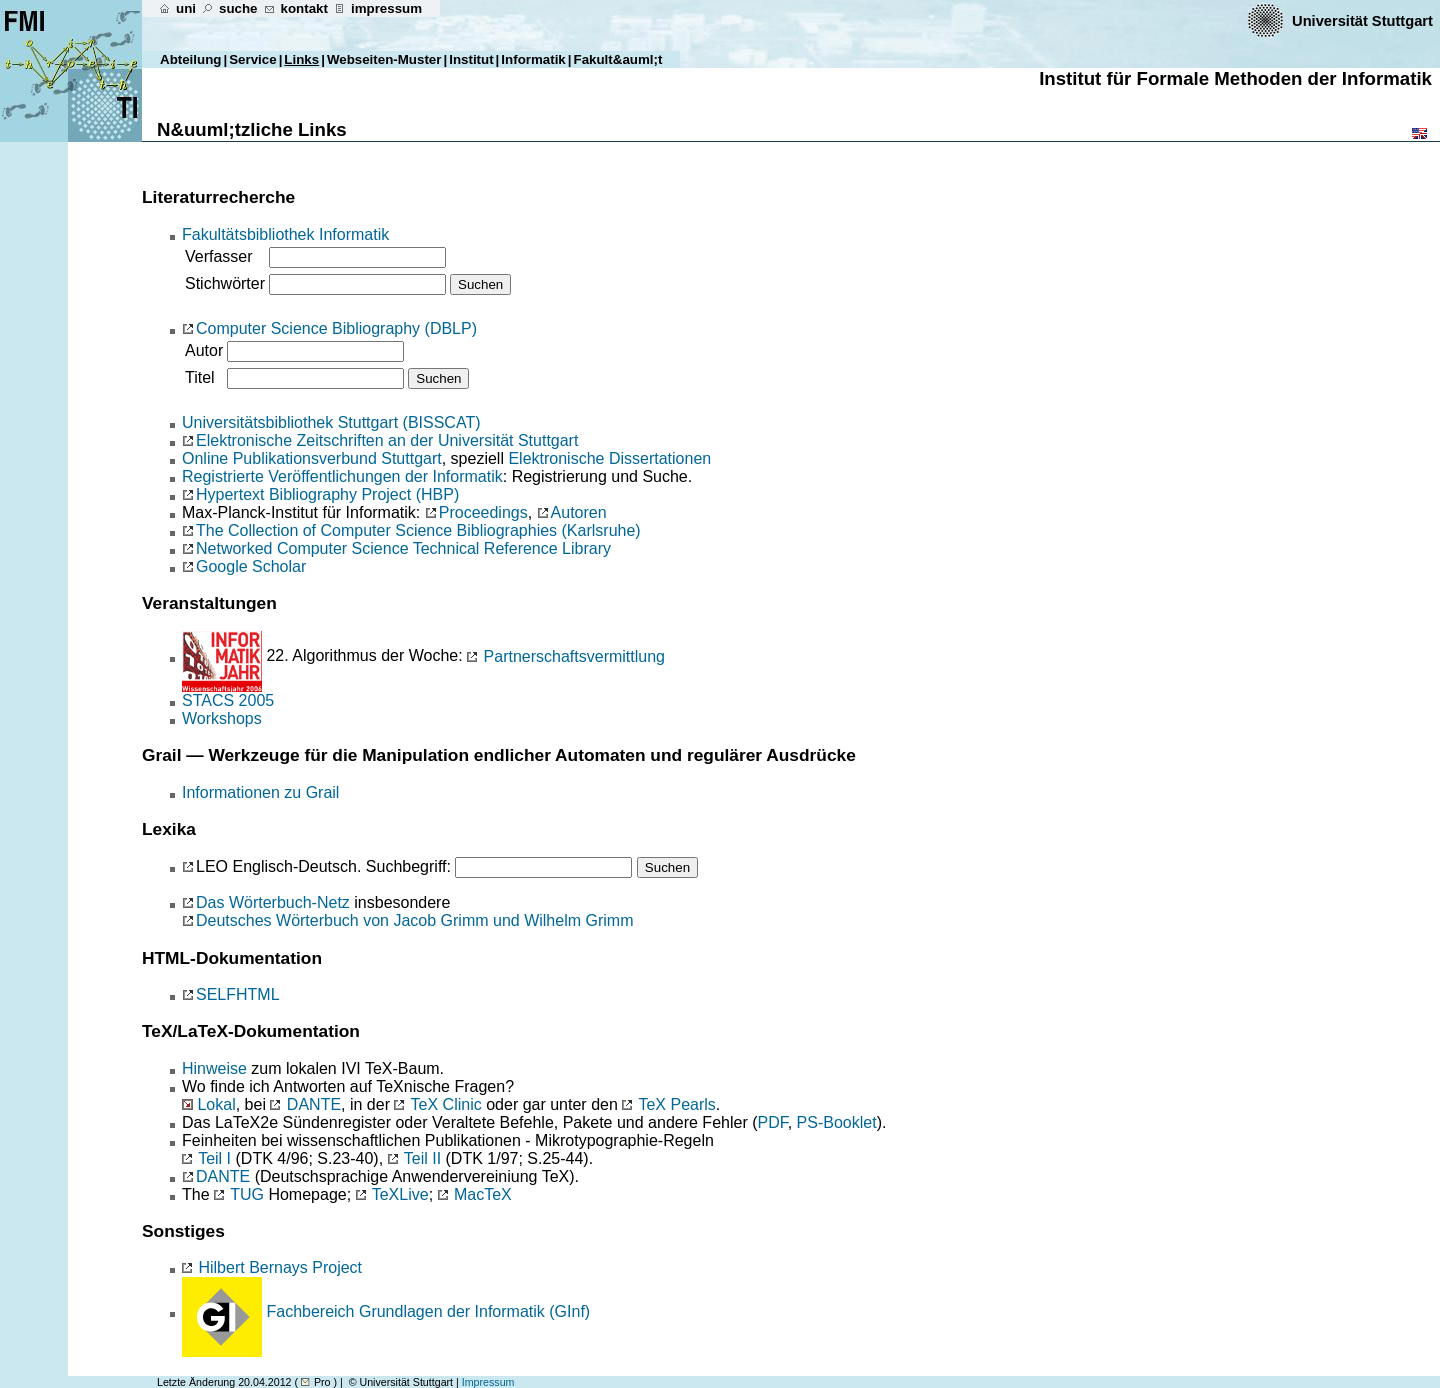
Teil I (214, 1158)
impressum (386, 8)
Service (252, 59)
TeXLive (400, 1194)
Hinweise (214, 1068)
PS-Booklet (837, 1122)
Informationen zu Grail (260, 792)
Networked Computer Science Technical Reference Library (403, 548)
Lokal (216, 1104)
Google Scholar (251, 566)
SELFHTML (238, 994)
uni (186, 8)
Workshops (222, 718)
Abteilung (190, 59)
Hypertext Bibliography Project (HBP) (327, 494)
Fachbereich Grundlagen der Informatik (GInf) (428, 1311)
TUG (247, 1194)
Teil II (422, 1158)
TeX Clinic (446, 1104)
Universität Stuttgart (1364, 21)
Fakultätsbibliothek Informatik (285, 234)
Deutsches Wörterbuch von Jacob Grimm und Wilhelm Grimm (414, 920)
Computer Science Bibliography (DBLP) (336, 328)
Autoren (579, 512)
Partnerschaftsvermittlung (566, 656)
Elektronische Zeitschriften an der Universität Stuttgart (387, 440)
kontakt (304, 8)
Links (301, 59)
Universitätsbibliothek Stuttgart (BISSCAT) (331, 422)
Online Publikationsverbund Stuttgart (312, 458)
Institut (471, 59)
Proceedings (483, 512)
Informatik (533, 59)
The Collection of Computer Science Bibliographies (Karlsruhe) (418, 530)
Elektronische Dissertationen (609, 458)
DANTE (314, 1104)
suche (238, 8)
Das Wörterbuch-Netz (273, 902)
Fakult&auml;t (618, 59)
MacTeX (483, 1194)
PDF (772, 1122)
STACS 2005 (228, 700)
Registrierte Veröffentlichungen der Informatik (342, 476)
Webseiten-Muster (384, 59)
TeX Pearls (676, 1104)
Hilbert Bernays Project (272, 1267)
